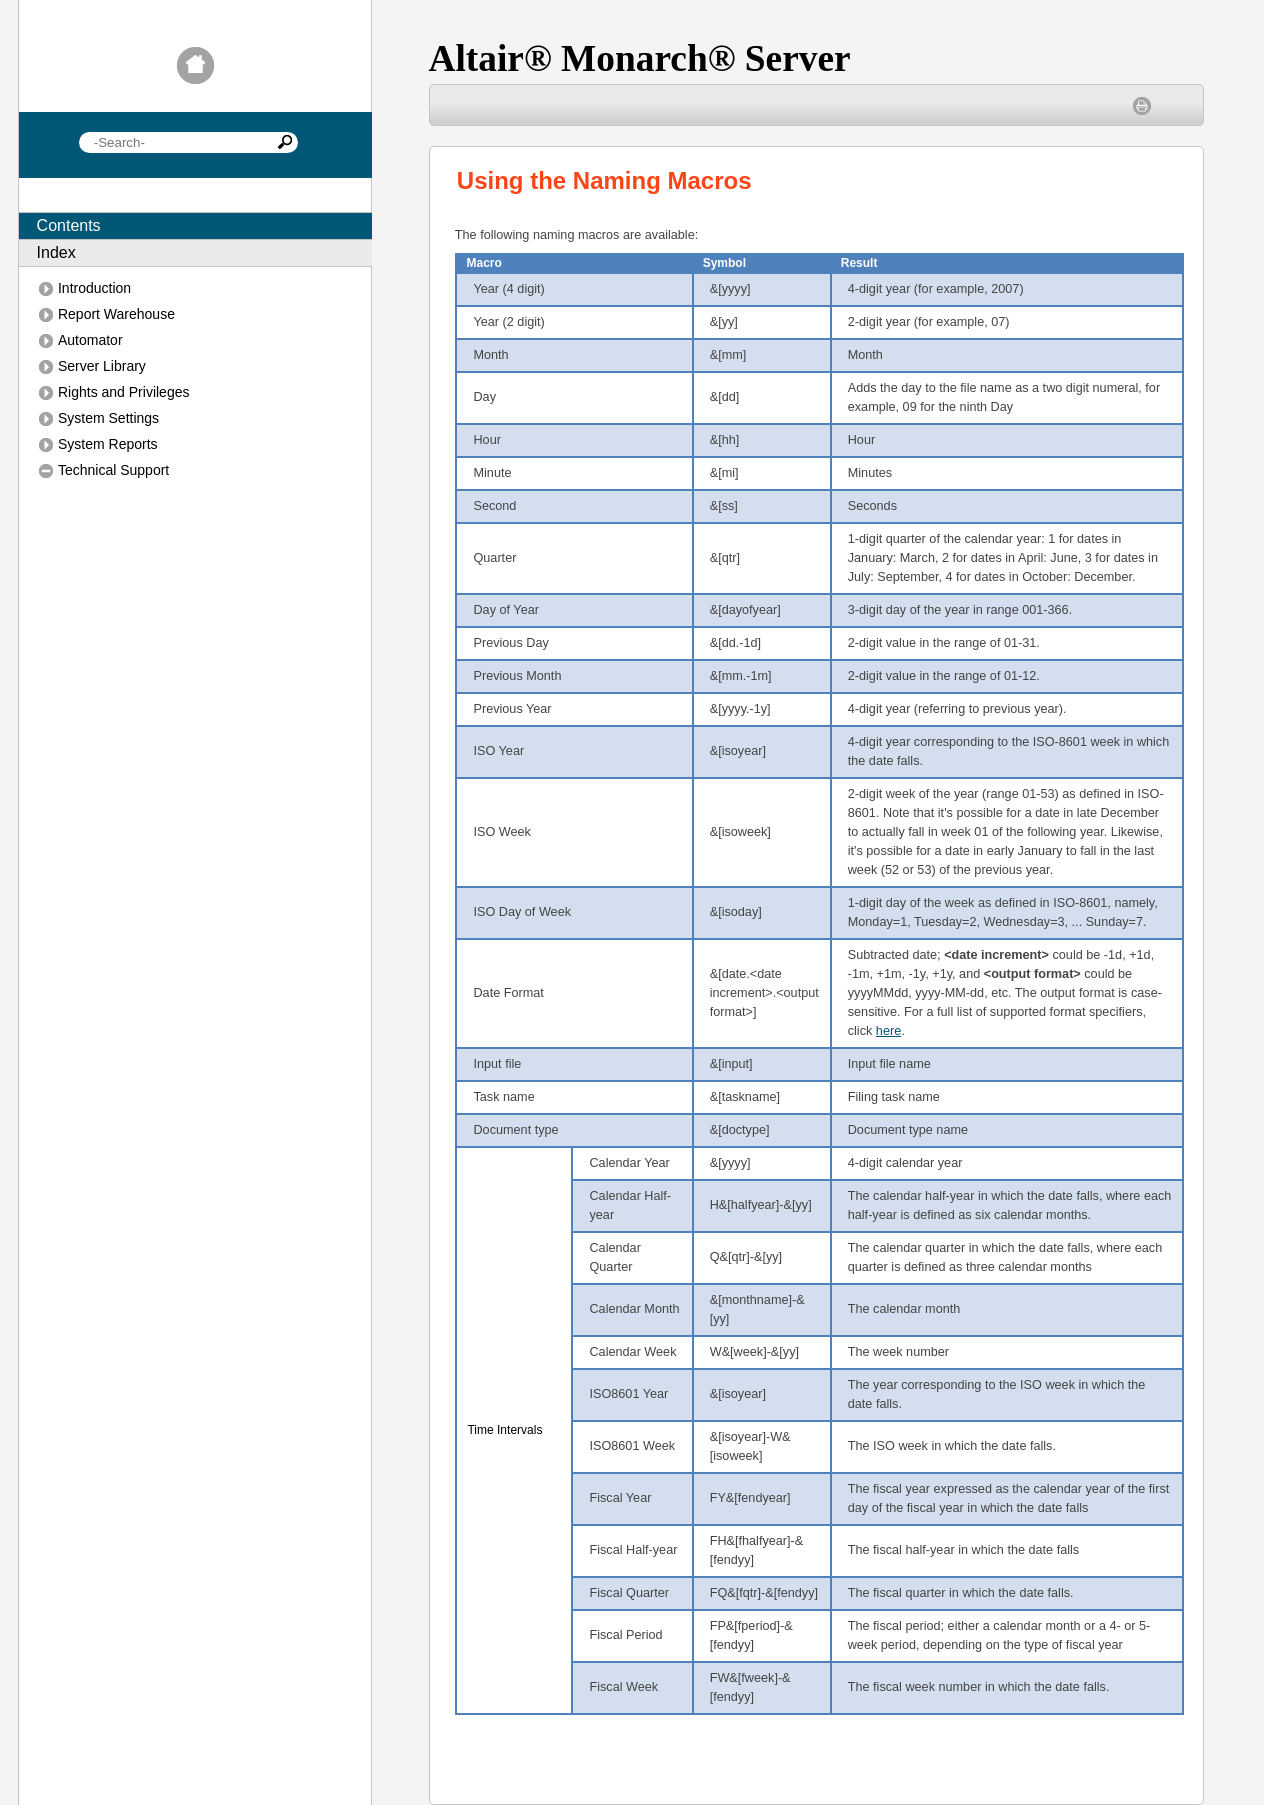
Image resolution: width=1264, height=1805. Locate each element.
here (888, 1031)
